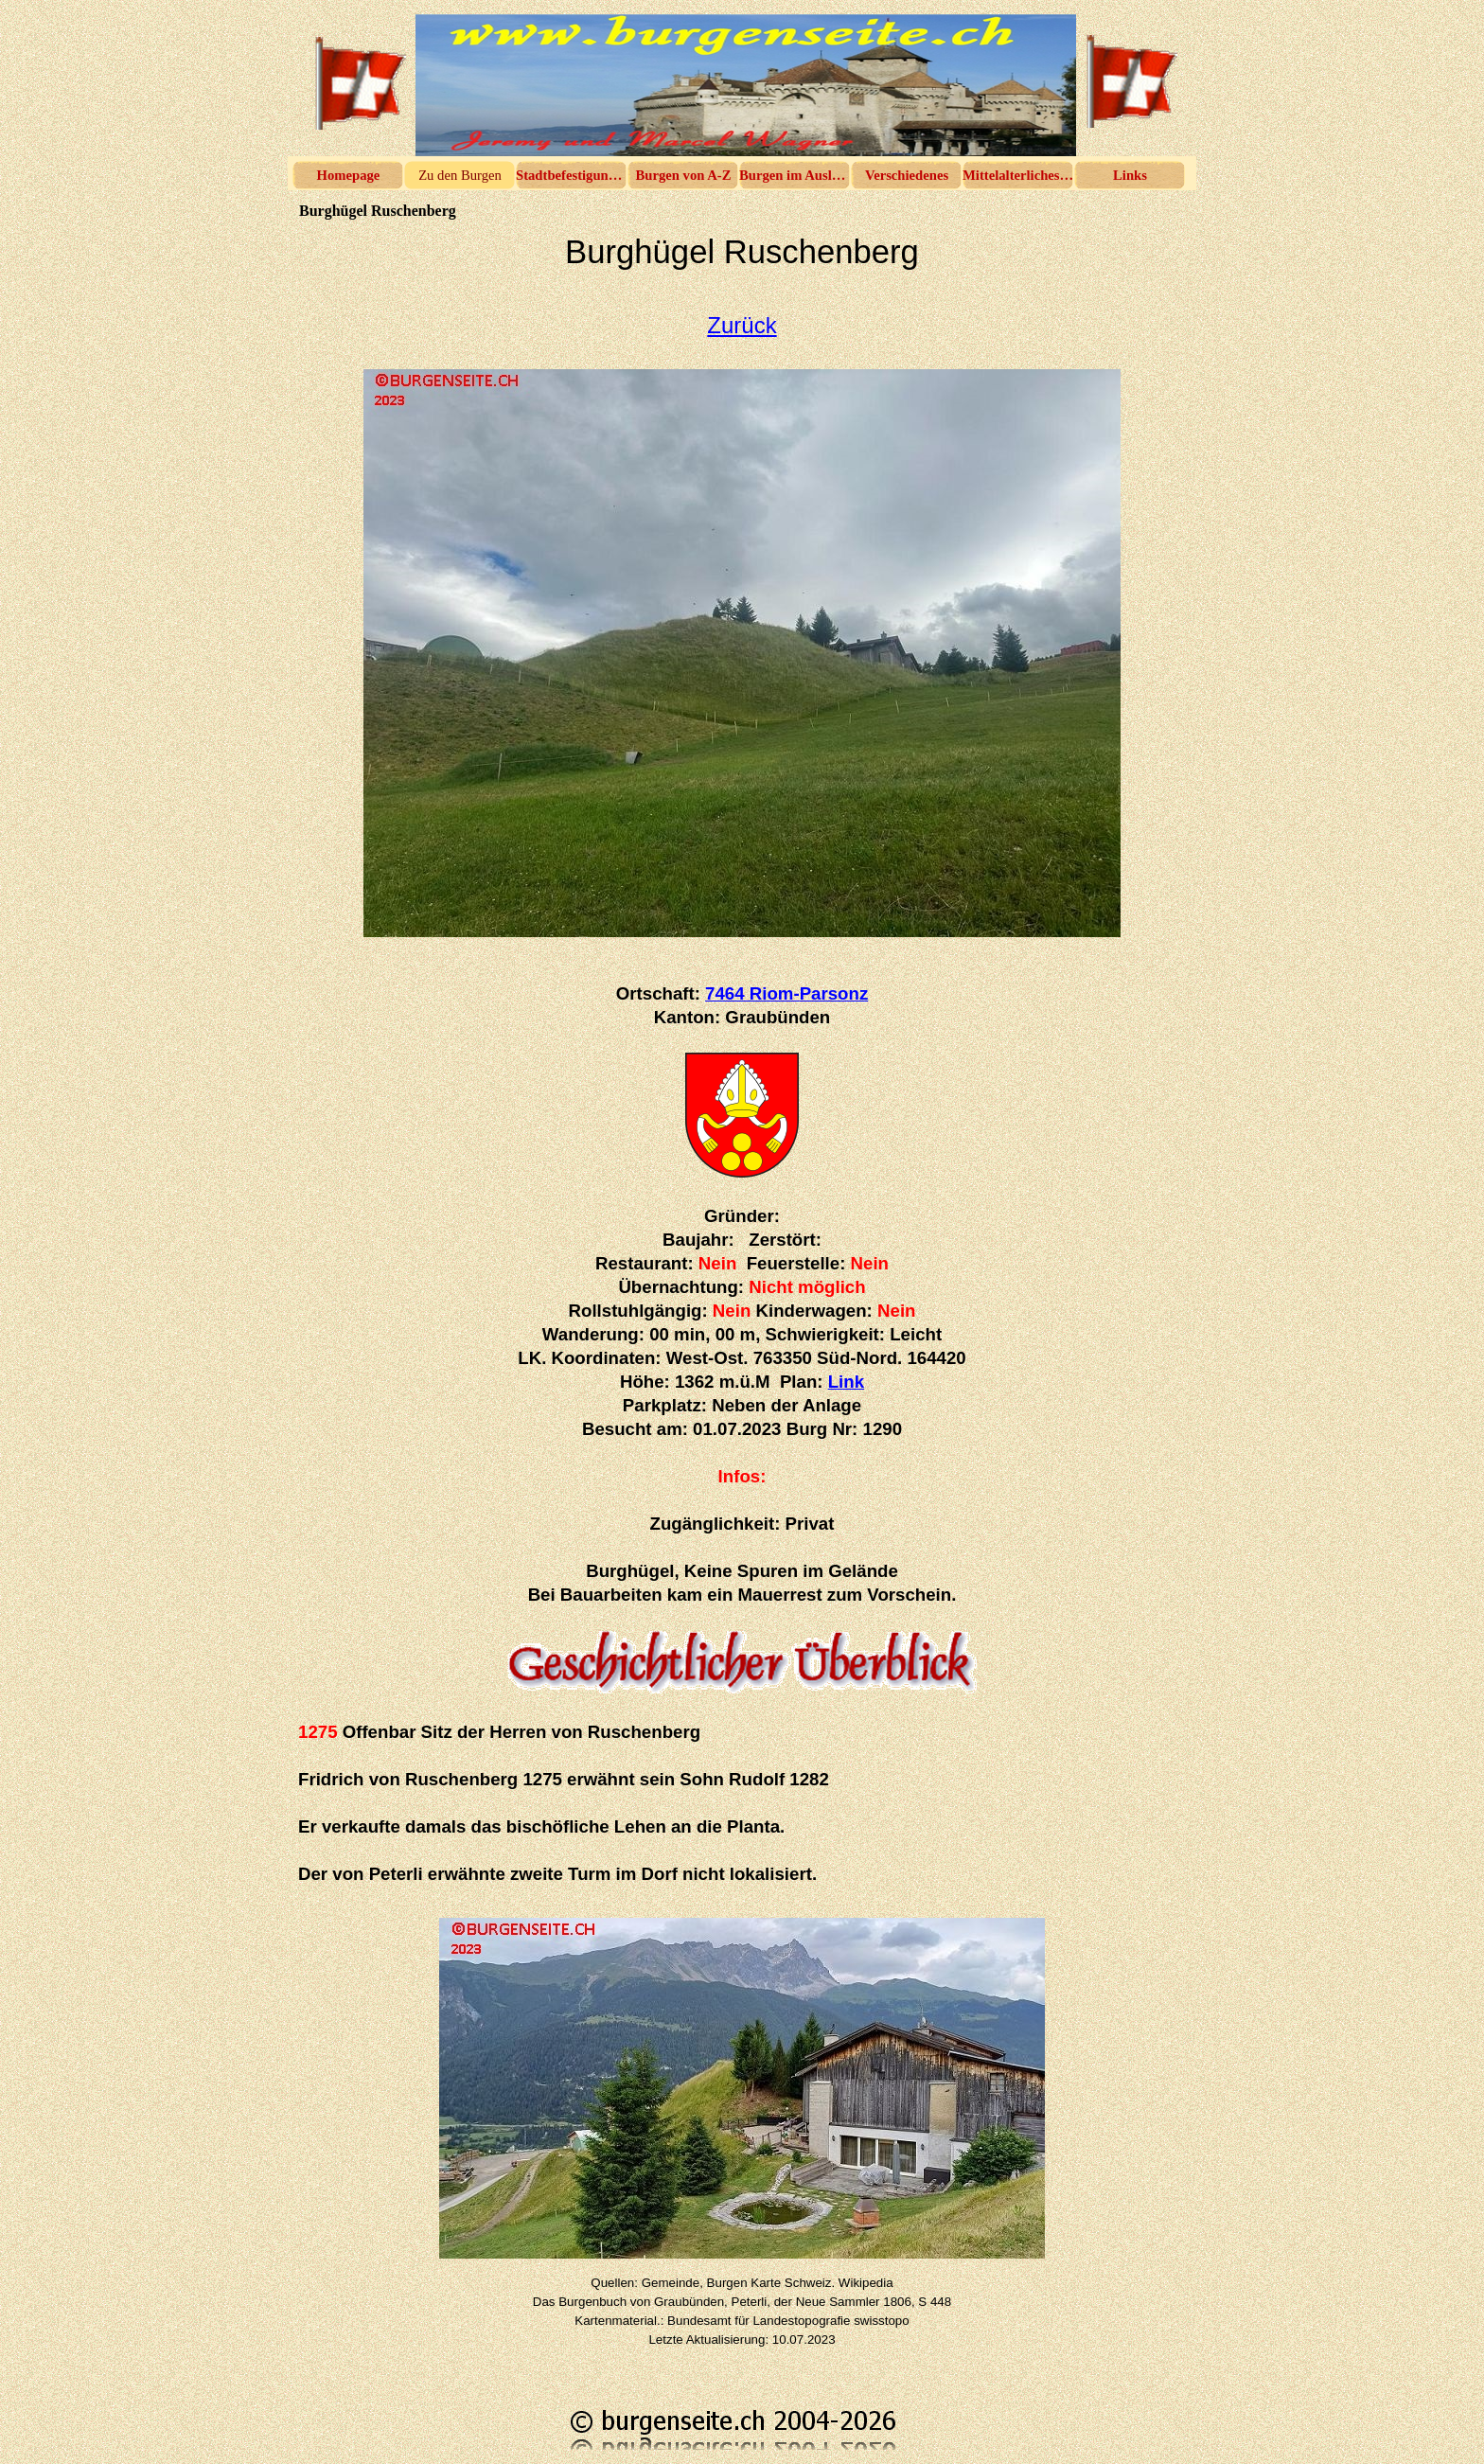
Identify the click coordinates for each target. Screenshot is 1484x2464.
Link (846, 1382)
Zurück (741, 325)
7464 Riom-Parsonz (786, 993)
